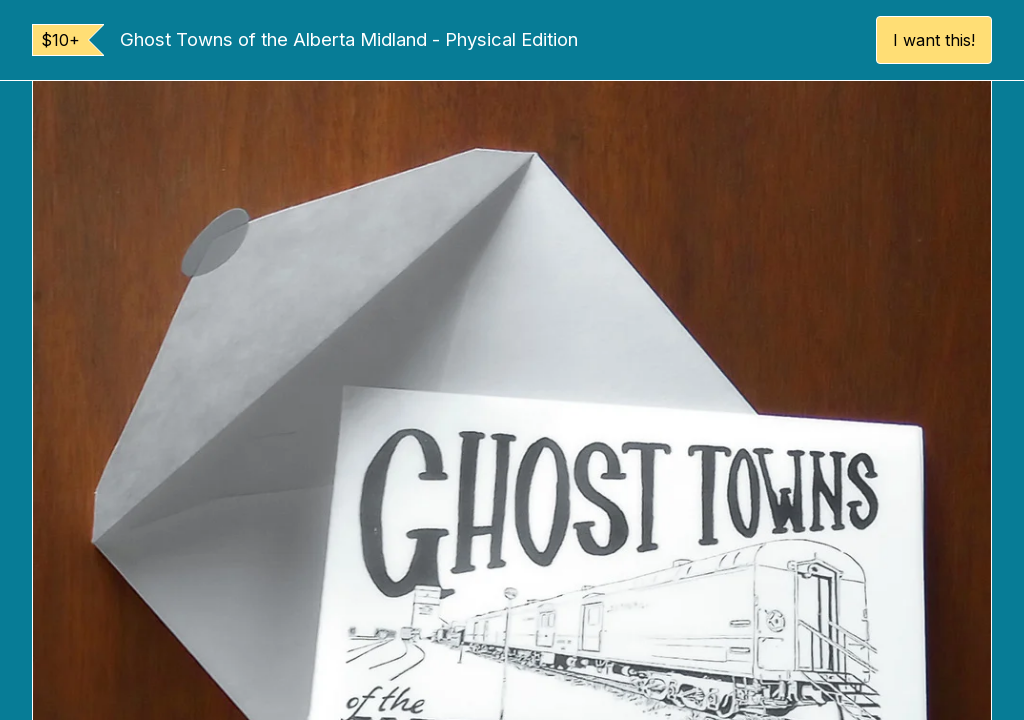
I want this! (934, 40)
